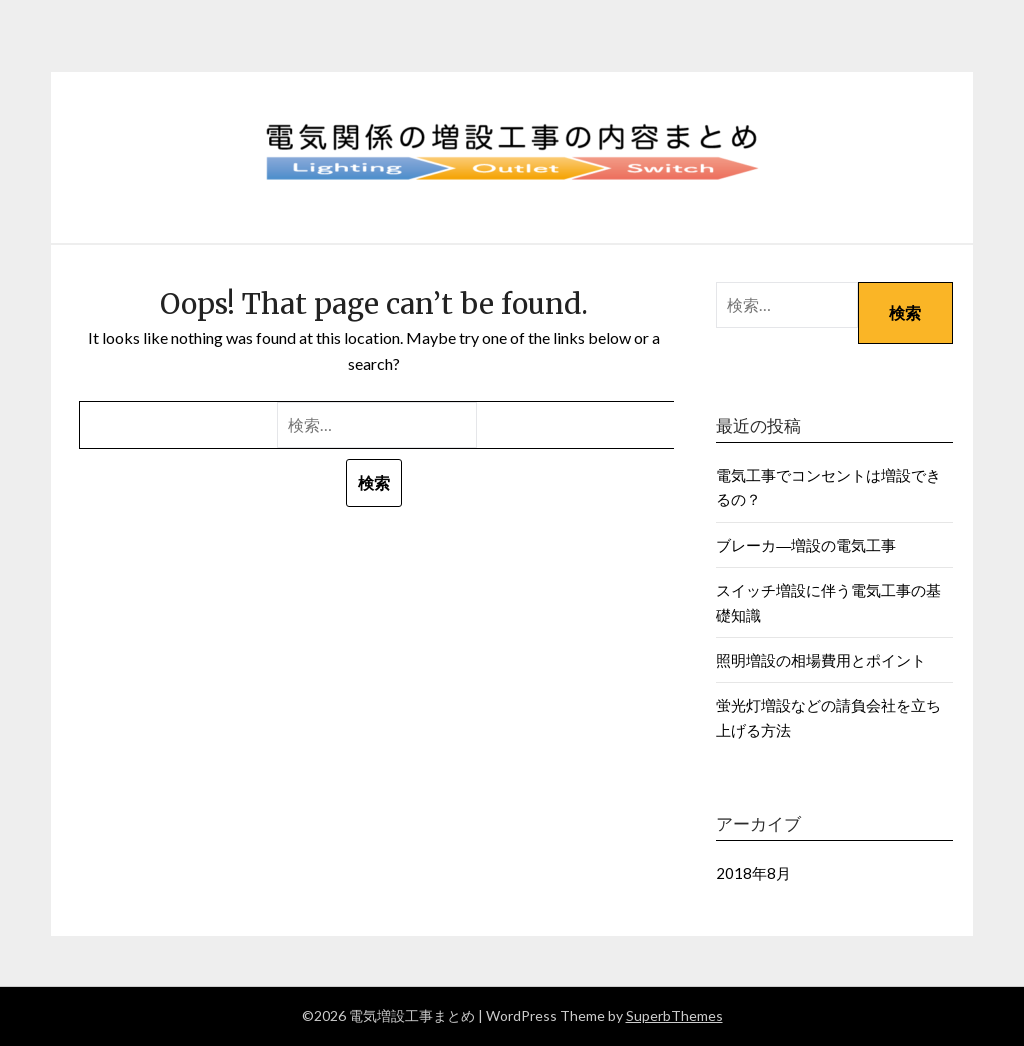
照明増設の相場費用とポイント (821, 660)
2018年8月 (753, 873)
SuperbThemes (674, 1015)
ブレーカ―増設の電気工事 (806, 545)
